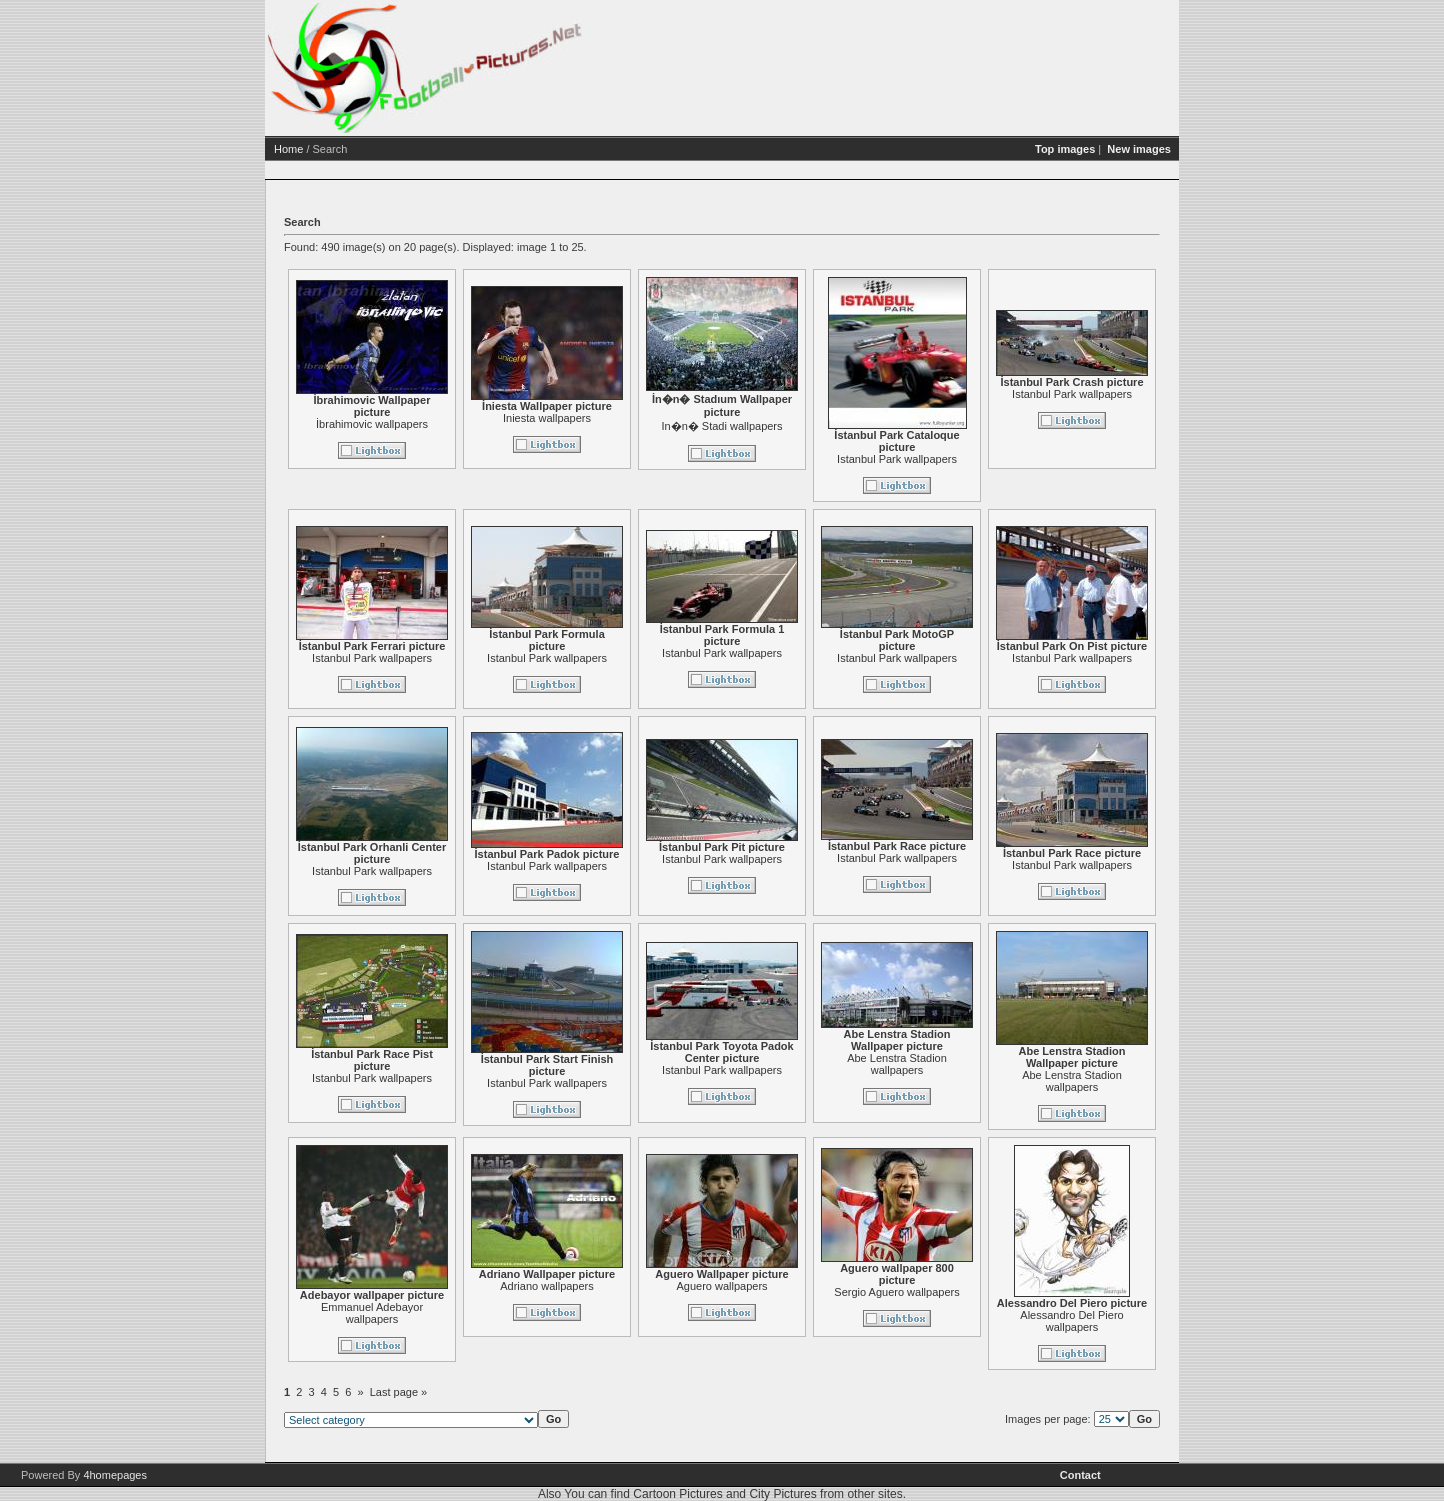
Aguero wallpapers (721, 1286)
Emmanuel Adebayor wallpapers (372, 1313)
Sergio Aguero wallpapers (896, 1292)
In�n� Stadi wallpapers (721, 426)
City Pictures (782, 1494)
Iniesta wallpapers (547, 418)
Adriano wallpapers (547, 1286)
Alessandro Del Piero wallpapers (1071, 1321)
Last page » (399, 1392)
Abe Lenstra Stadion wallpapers (897, 1064)
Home (288, 149)
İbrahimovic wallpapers (372, 424)
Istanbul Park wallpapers (897, 459)
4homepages (115, 1475)
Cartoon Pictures (677, 1494)
